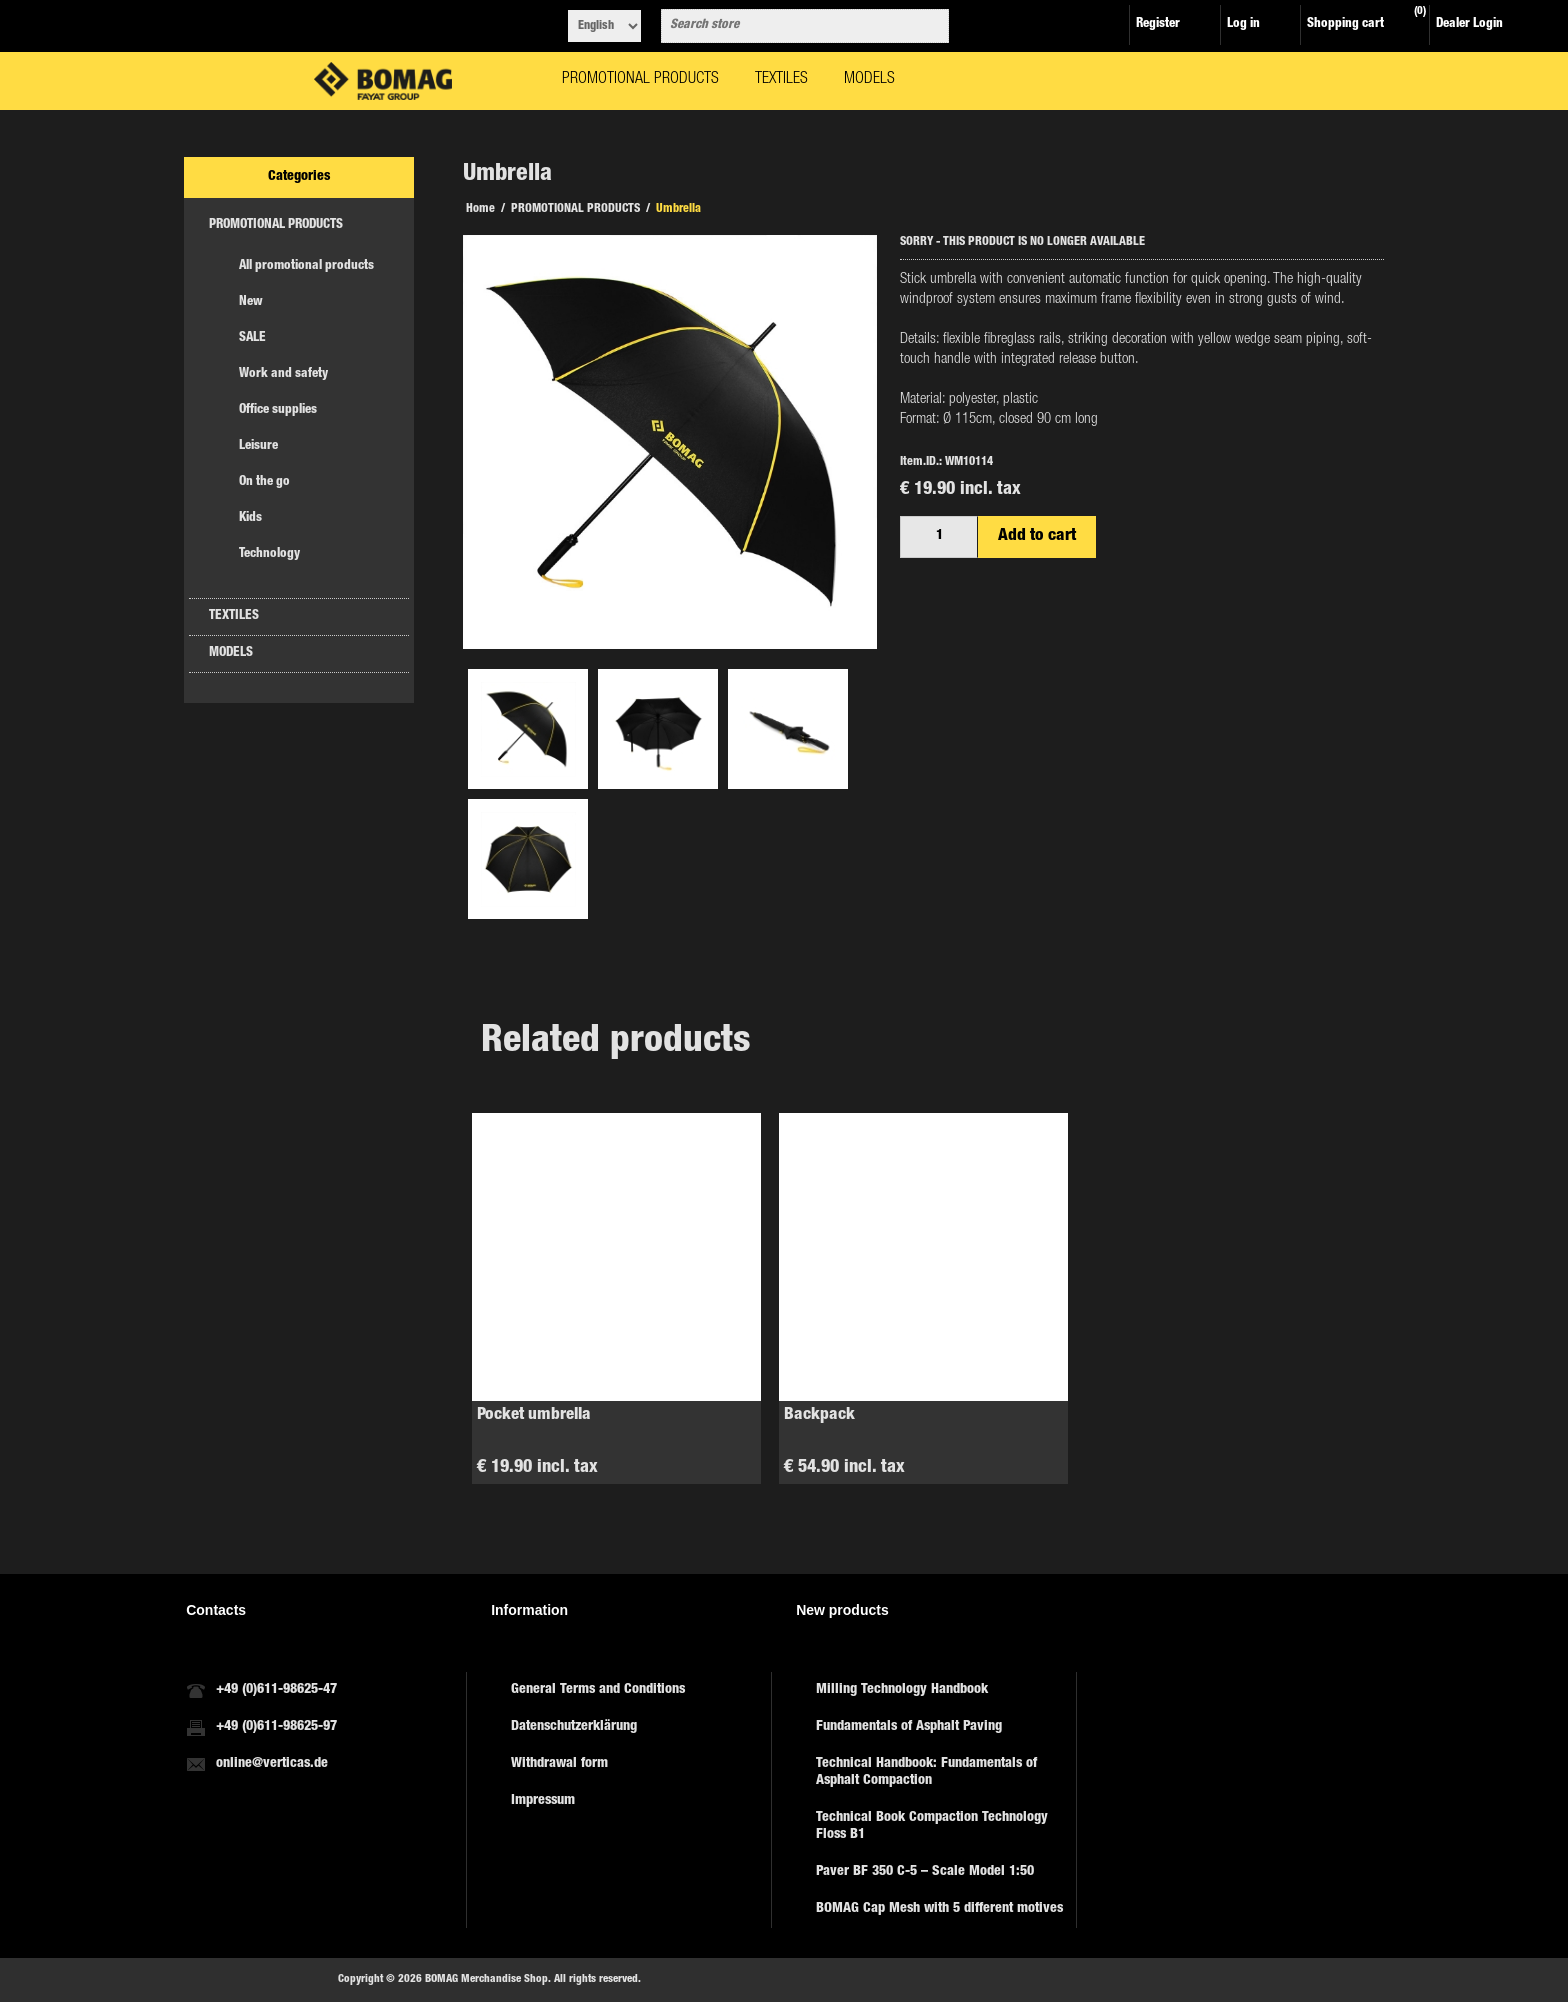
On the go (264, 482)
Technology (269, 554)
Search (930, 26)
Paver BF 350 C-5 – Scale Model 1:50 (925, 1872)
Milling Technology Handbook (902, 1690)
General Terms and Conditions (598, 1690)
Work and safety (283, 374)
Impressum (543, 1801)
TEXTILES (234, 616)
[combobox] (787, 26)
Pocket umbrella (534, 1415)
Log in (1243, 24)
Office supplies (278, 410)
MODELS (231, 653)
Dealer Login (1469, 24)
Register (1158, 24)
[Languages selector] (604, 26)
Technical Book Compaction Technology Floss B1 (932, 1826)
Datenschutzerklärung (574, 1727)
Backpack (819, 1415)
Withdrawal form (559, 1764)
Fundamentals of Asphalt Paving (909, 1727)
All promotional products (306, 266)
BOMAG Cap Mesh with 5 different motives (939, 1909)
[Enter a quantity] (939, 537)
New (251, 302)
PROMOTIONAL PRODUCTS (276, 225)
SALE (252, 338)
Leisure (258, 446)
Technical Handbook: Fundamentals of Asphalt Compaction (926, 1772)
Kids (250, 518)
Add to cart (1037, 536)
